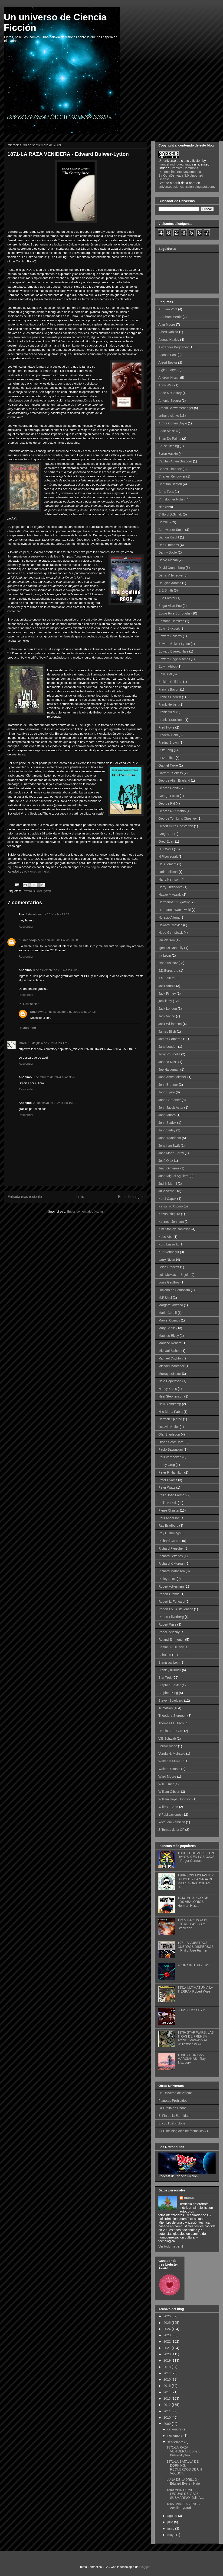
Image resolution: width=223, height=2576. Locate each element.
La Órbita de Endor (172, 2108)
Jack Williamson (170, 1024)
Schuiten (164, 1655)
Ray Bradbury (168, 1525)
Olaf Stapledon (169, 1434)
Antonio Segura (169, 400)
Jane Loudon (167, 1046)
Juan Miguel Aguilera (173, 1176)
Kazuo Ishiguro (169, 1214)
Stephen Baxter (169, 1685)
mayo (171, 2535)
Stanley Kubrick (169, 1670)
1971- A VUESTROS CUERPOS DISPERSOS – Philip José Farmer (196, 1946)
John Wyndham (169, 1138)
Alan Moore (166, 324)
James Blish (167, 1031)
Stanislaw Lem (169, 1662)
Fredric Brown (168, 742)
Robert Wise (167, 1624)
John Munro (167, 1115)
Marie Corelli (167, 1313)
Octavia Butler (168, 1427)
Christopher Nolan (171, 499)
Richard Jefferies (170, 1556)
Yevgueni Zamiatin (171, 1822)
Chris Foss (166, 492)
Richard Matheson (171, 1571)
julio (170, 2522)
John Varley (166, 1130)
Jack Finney (167, 993)
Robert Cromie (169, 1594)
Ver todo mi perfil (170, 2246)
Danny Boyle (167, 552)
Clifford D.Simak (170, 514)
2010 (168, 2417)
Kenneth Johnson (171, 1221)
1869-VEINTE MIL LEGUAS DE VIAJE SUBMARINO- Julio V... (185, 2494)
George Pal (166, 803)
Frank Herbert (168, 704)
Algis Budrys (167, 370)
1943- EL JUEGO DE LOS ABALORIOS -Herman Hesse (193, 1901)
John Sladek (167, 1122)
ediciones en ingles (37, 871)
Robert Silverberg (171, 1617)
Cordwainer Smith (171, 530)
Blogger (144, 2567)
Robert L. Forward (171, 1601)
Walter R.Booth (169, 1769)
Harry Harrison (169, 879)
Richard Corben (169, 1541)
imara (23, 1043)
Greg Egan (166, 841)
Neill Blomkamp (169, 1404)
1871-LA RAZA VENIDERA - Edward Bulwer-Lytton (183, 2451)
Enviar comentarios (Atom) (85, 1211)
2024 (168, 2329)
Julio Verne (166, 1191)
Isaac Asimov (167, 963)
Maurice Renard (170, 1343)
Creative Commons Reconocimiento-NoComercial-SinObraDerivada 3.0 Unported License (180, 173)
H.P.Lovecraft (168, 856)
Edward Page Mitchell (174, 659)
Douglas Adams (169, 583)
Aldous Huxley (168, 339)
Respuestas (31, 1004)
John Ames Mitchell (172, 1077)
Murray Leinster (169, 1374)
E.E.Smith (165, 590)
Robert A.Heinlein (171, 1586)
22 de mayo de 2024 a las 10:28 (54, 1103)
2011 (168, 2411)
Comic (163, 522)
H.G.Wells (165, 849)
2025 (168, 2322)
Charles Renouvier (171, 476)
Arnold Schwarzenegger (175, 408)
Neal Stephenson (170, 1396)
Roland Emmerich (171, 1639)
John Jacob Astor (170, 1107)
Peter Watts (166, 1487)
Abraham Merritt (170, 317)
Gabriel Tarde (168, 765)
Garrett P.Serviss (170, 773)
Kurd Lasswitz (168, 1244)
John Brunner (168, 1084)
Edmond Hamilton (171, 621)
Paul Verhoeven (169, 1457)
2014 (168, 2392)
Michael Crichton (170, 1358)
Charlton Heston (170, 484)
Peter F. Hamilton (170, 1472)
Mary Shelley (167, 1328)
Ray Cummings (169, 1533)
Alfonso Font (167, 355)
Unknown (37, 1011)
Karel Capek (167, 1198)
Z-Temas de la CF (171, 1829)
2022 (168, 2341)
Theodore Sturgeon (172, 1715)
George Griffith (169, 788)
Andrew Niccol (168, 377)
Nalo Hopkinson (169, 1381)
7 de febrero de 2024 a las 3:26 (54, 1077)
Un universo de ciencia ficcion (179, 160)
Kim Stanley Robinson (174, 1229)
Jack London (167, 1008)
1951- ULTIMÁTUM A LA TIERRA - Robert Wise (195, 1989)
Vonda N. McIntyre (171, 1753)
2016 (168, 2379)
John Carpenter (169, 1100)
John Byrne (166, 1092)
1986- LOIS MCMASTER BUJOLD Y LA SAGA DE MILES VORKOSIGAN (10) (196, 1881)
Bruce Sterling (168, 446)
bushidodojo (28, 940)
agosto (172, 2516)
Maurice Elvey (168, 1335)
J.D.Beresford (168, 970)
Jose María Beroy (171, 1153)
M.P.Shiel (165, 1297)
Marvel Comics (169, 1320)
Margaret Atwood (170, 1305)
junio (171, 2528)
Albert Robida (168, 332)
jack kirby (165, 1001)
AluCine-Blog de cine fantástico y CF (184, 2131)
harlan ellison (168, 872)
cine (161, 507)
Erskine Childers (170, 682)
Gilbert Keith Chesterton (175, 826)
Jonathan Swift (169, 1145)
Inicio (80, 1197)
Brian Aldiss (166, 431)
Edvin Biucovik (169, 628)
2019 (168, 2360)
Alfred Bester (167, 362)
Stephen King (168, 1693)
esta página (92, 867)
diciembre (174, 2429)
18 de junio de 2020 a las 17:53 (49, 1043)
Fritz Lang (165, 750)
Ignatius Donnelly (170, 948)
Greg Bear (166, 834)
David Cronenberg (171, 568)
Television (165, 1708)
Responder (26, 926)
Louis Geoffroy (169, 1282)
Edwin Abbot (167, 666)
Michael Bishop (169, 1351)
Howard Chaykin (170, 925)
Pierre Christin (168, 1510)
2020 (168, 2354)
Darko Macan (168, 560)
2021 (168, 2348)
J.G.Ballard (166, 978)
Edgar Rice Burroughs (174, 613)
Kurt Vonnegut (168, 1252)
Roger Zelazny (169, 1632)
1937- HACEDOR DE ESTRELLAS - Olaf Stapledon (193, 1924)
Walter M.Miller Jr (171, 1761)
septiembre (175, 2442)
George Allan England (174, 780)
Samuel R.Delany (171, 1647)
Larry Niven (166, 1259)
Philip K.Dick (167, 1503)
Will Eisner (166, 1784)
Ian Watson (166, 940)
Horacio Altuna (169, 917)
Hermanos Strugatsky (174, 902)
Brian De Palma (169, 438)
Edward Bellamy (170, 636)
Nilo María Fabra (170, 1412)
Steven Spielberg (170, 1700)
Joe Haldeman (168, 1069)
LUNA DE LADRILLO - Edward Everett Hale (183, 2481)
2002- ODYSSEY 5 (191, 2010)
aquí (10, 867)
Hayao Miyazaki (169, 894)
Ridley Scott (167, 1579)
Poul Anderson (169, 1518)
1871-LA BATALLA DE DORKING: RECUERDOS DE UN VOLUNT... (184, 2467)
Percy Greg (166, 1465)
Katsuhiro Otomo (170, 1206)
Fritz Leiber (166, 758)
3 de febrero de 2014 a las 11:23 (47, 914)
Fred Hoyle (166, 727)
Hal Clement (167, 864)
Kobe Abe (165, 1237)
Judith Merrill (167, 1183)
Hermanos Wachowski (174, 910)
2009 (168, 2424)
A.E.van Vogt (167, 309)
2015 (168, 2386)
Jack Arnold (166, 986)
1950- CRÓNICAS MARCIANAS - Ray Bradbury (192, 2059)
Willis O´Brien (168, 1807)
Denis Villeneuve (170, 575)
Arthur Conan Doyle (172, 423)
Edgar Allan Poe (170, 606)
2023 (168, 2335)
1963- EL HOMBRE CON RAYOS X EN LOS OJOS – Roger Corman (196, 1857)
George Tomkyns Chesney (177, 818)
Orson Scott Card (171, 1442)
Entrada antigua (131, 1197)
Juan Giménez (168, 1168)
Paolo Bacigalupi (170, 1449)
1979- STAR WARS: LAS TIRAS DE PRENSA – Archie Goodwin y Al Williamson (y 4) (196, 2038)
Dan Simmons (168, 545)
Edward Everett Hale (173, 651)
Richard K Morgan (171, 1563)
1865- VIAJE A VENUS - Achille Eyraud (184, 2506)
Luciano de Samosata (174, 1290)
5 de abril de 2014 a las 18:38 (58, 940)
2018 (168, 2367)
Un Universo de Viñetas (175, 2093)
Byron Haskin (168, 453)
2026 (168, 2316)
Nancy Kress (167, 1389)
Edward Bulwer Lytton (36, 891)
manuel (190, 2198)
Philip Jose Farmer (172, 1495)
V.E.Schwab (167, 1738)
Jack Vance (166, 1016)
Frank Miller (166, 712)
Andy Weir (165, 385)
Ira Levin (164, 955)
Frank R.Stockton (171, 720)
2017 (168, 2373)
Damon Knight (168, 537)
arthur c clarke (168, 415)
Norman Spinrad (170, 1419)
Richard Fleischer (171, 1548)
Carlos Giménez (170, 469)
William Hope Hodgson (174, 1799)
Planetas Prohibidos (172, 2100)
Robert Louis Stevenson (175, 1609)
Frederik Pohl (168, 735)
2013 (168, 2398)
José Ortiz (165, 1160)
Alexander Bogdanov (173, 347)
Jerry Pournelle (169, 1054)
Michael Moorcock (171, 1366)
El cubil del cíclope (171, 2123)
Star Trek (165, 1677)
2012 (168, 2405)
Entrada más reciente (24, 1197)
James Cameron (170, 1039)
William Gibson (169, 1791)
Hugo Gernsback (170, 932)
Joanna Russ (167, 1062)
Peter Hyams (167, 1480)
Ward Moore (167, 1776)
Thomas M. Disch (171, 1723)
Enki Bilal (165, 674)
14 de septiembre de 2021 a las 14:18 (70, 1011)
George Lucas (168, 796)
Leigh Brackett (168, 1267)
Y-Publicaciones (169, 1814)
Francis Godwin (169, 697)
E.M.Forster (166, 598)
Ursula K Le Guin (170, 1731)
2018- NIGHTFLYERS (194, 1965)
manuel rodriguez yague (175, 164)
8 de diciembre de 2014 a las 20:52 (56, 970)
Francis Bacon (168, 689)
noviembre (175, 2435)
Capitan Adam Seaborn (175, 461)
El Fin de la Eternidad (174, 2115)
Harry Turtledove (170, 887)
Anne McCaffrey (170, 393)
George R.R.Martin (172, 811)
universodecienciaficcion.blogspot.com (186, 186)
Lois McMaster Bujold (174, 1275)
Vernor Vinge (167, 1746)
